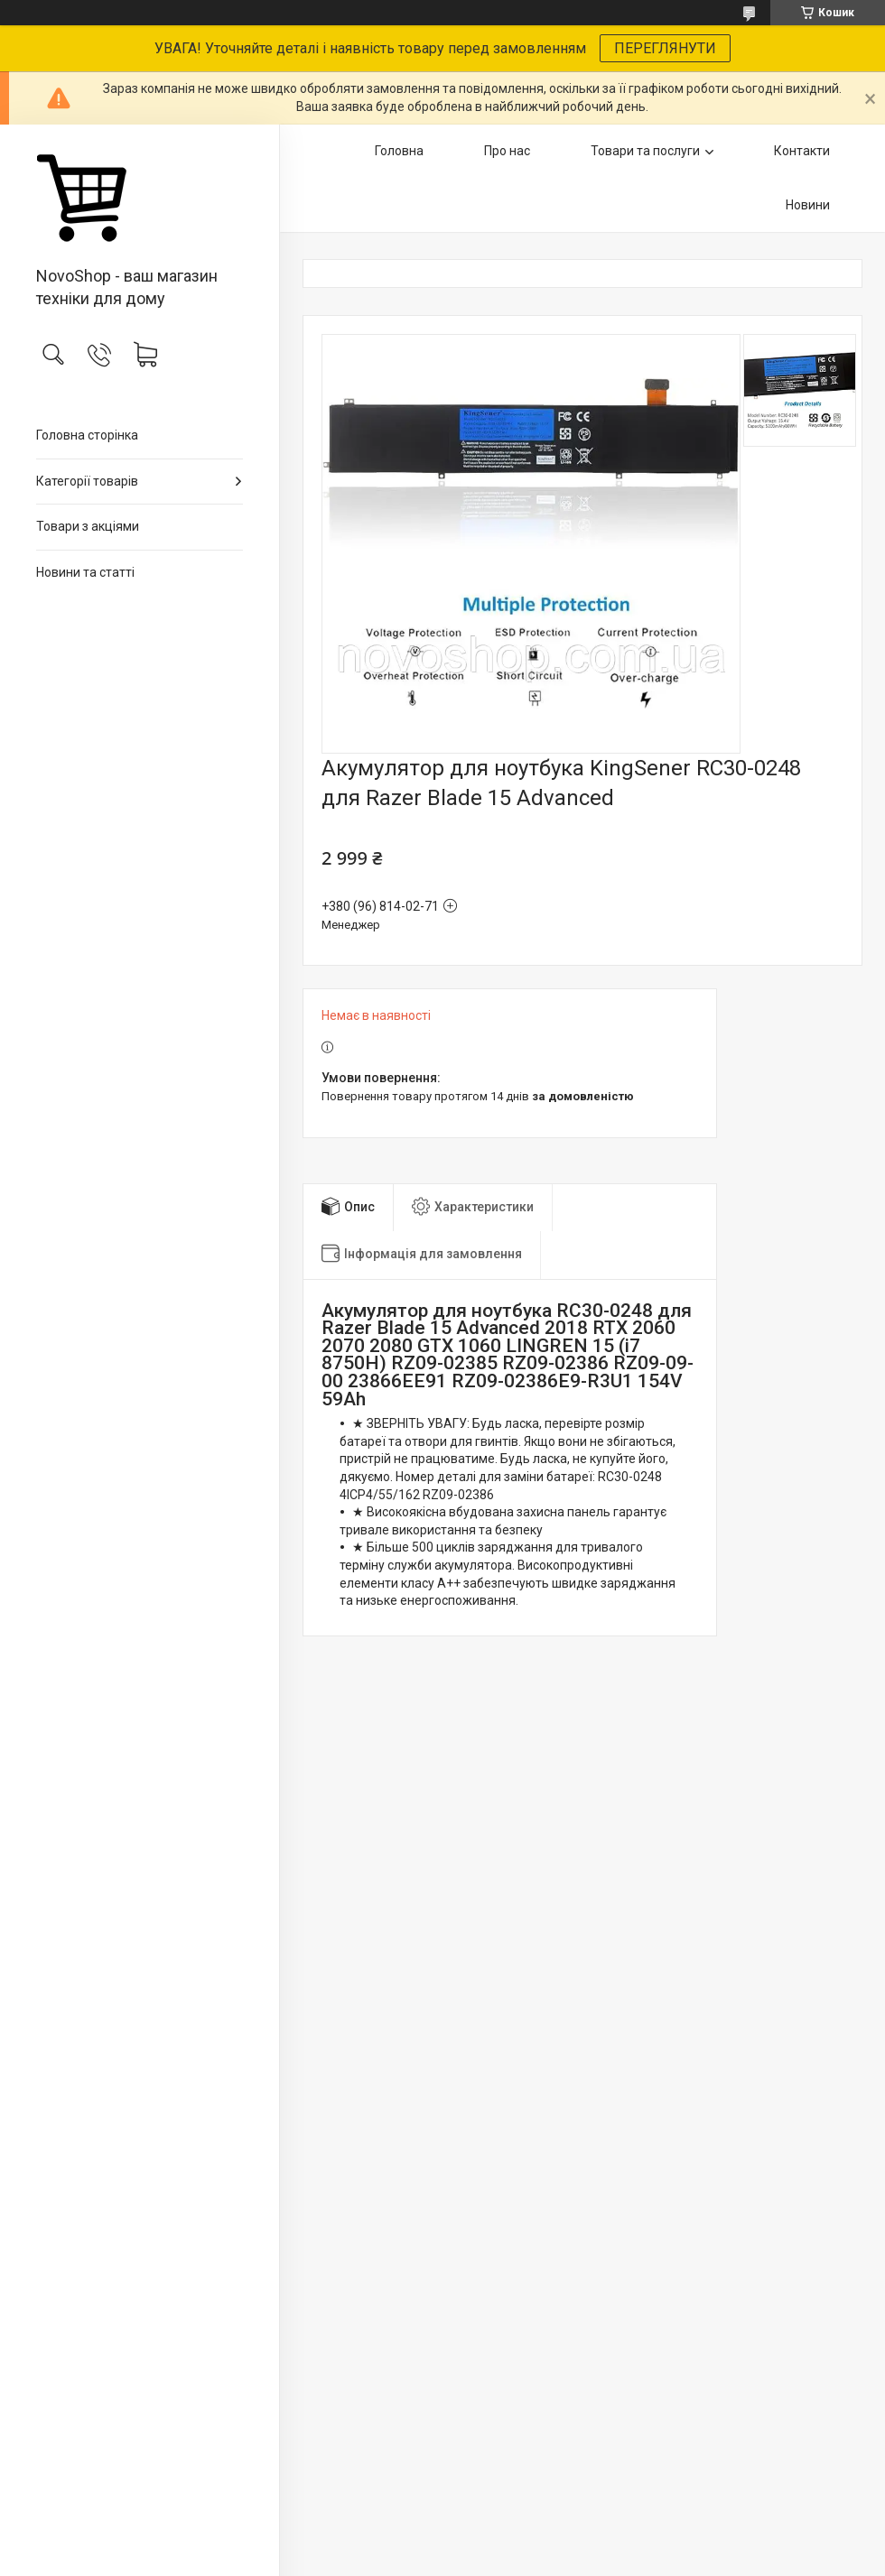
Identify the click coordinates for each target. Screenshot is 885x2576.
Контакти (802, 151)
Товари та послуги (645, 151)
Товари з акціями (87, 526)
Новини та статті (85, 572)
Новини (808, 205)
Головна (399, 151)
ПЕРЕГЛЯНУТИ (665, 48)
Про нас (507, 151)
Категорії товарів (87, 481)
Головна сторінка (87, 435)
